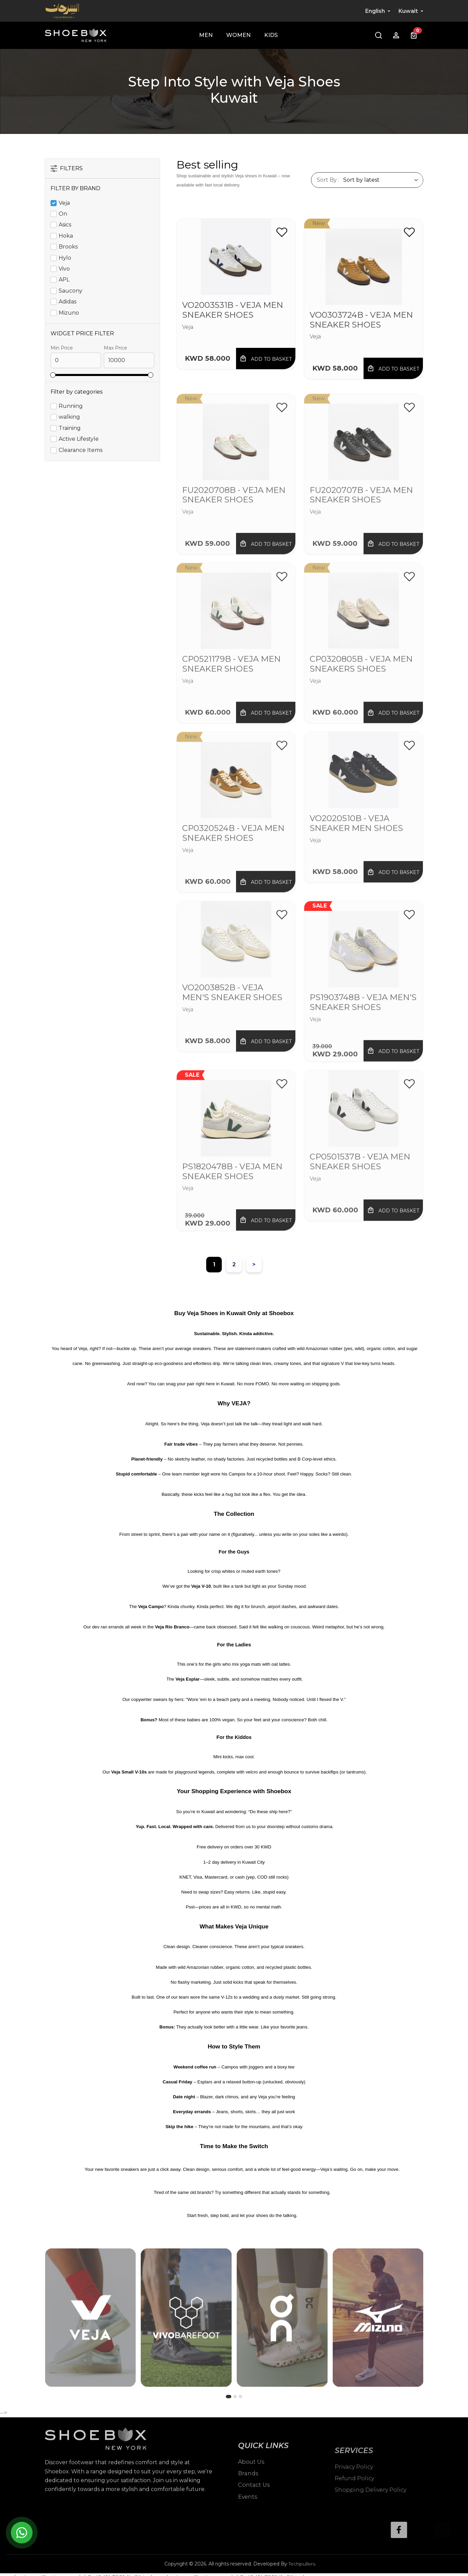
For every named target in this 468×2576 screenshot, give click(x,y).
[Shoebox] (75, 35)
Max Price (115, 348)
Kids (271, 35)
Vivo (64, 268)
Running (71, 406)
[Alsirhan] (62, 11)
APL (64, 279)
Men (206, 35)
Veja (64, 203)
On (63, 214)
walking (69, 417)
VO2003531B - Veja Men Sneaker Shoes (232, 310)
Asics (65, 224)
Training (70, 428)
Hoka (66, 236)
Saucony (70, 291)
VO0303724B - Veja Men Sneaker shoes (361, 320)
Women (238, 35)
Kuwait (408, 11)
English (375, 11)
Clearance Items (80, 450)
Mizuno (69, 313)
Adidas (67, 301)
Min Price (62, 348)
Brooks (68, 246)
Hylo (65, 258)
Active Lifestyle (79, 439)
